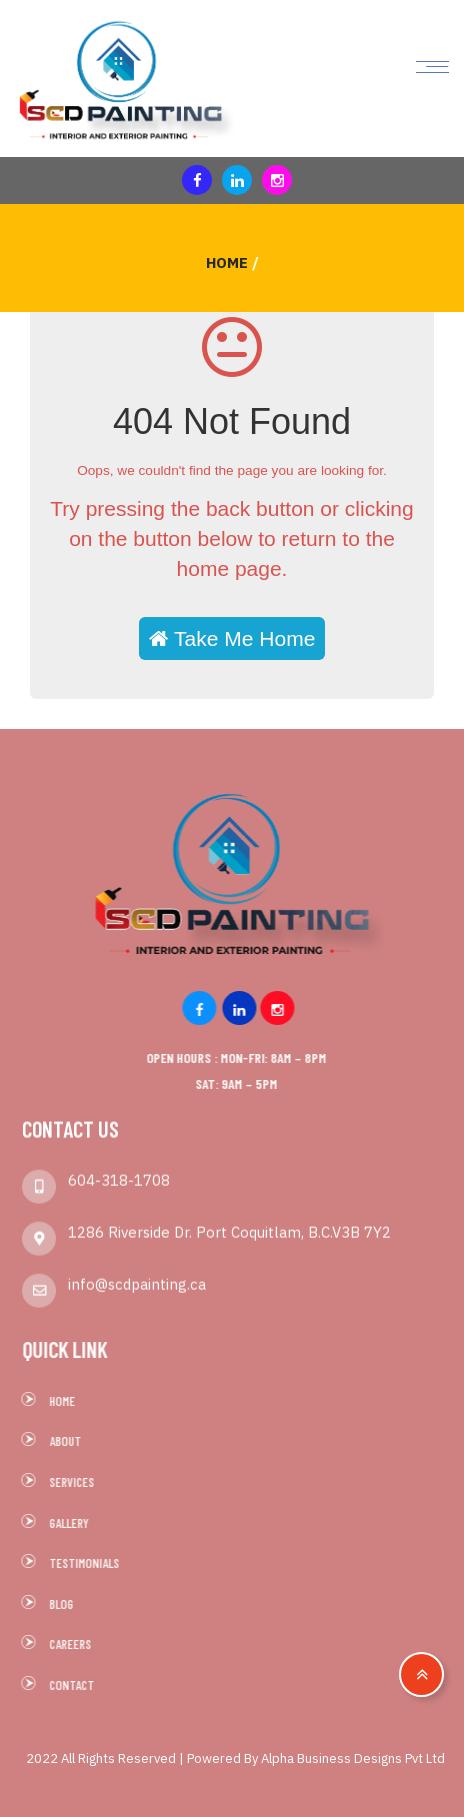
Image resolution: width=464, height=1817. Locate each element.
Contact (77, 1685)
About (71, 1441)
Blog (67, 1604)
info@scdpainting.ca (137, 1278)
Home (227, 262)
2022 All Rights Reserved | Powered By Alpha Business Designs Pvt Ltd (235, 1758)
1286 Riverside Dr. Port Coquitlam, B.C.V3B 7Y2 (229, 1226)
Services (77, 1482)
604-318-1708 (119, 1174)
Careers (76, 1644)
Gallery (74, 1523)
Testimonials (90, 1563)
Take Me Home (232, 638)
